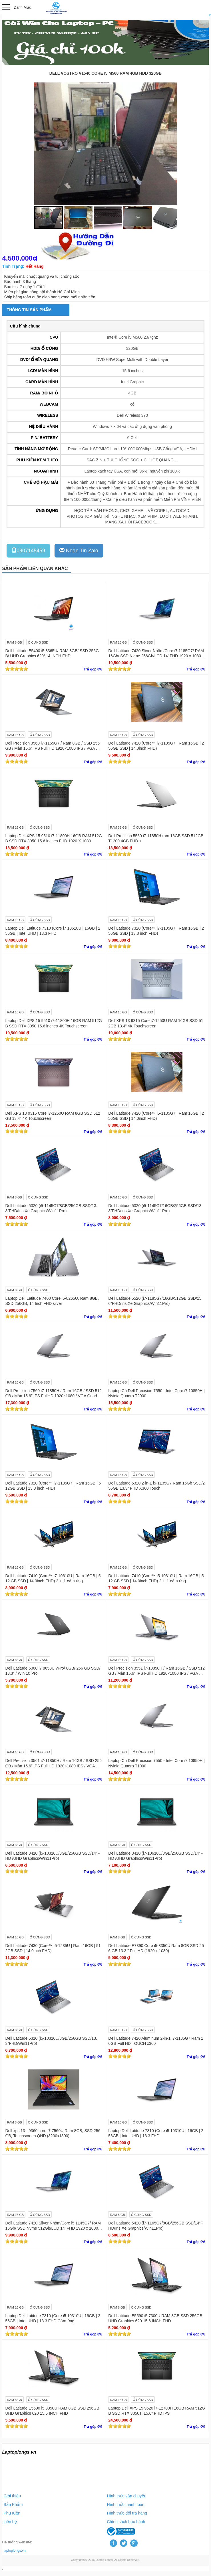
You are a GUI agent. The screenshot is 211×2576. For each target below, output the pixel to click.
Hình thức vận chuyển (126, 2496)
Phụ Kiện (11, 2513)
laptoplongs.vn (14, 2551)
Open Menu (5, 7)
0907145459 (28, 550)
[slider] (16, 668)
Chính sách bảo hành (126, 2521)
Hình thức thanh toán (125, 2504)
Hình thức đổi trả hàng (127, 2513)
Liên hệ (10, 2521)
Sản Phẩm (13, 2504)
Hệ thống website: (17, 2542)
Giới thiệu (12, 2496)
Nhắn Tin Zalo (78, 550)
